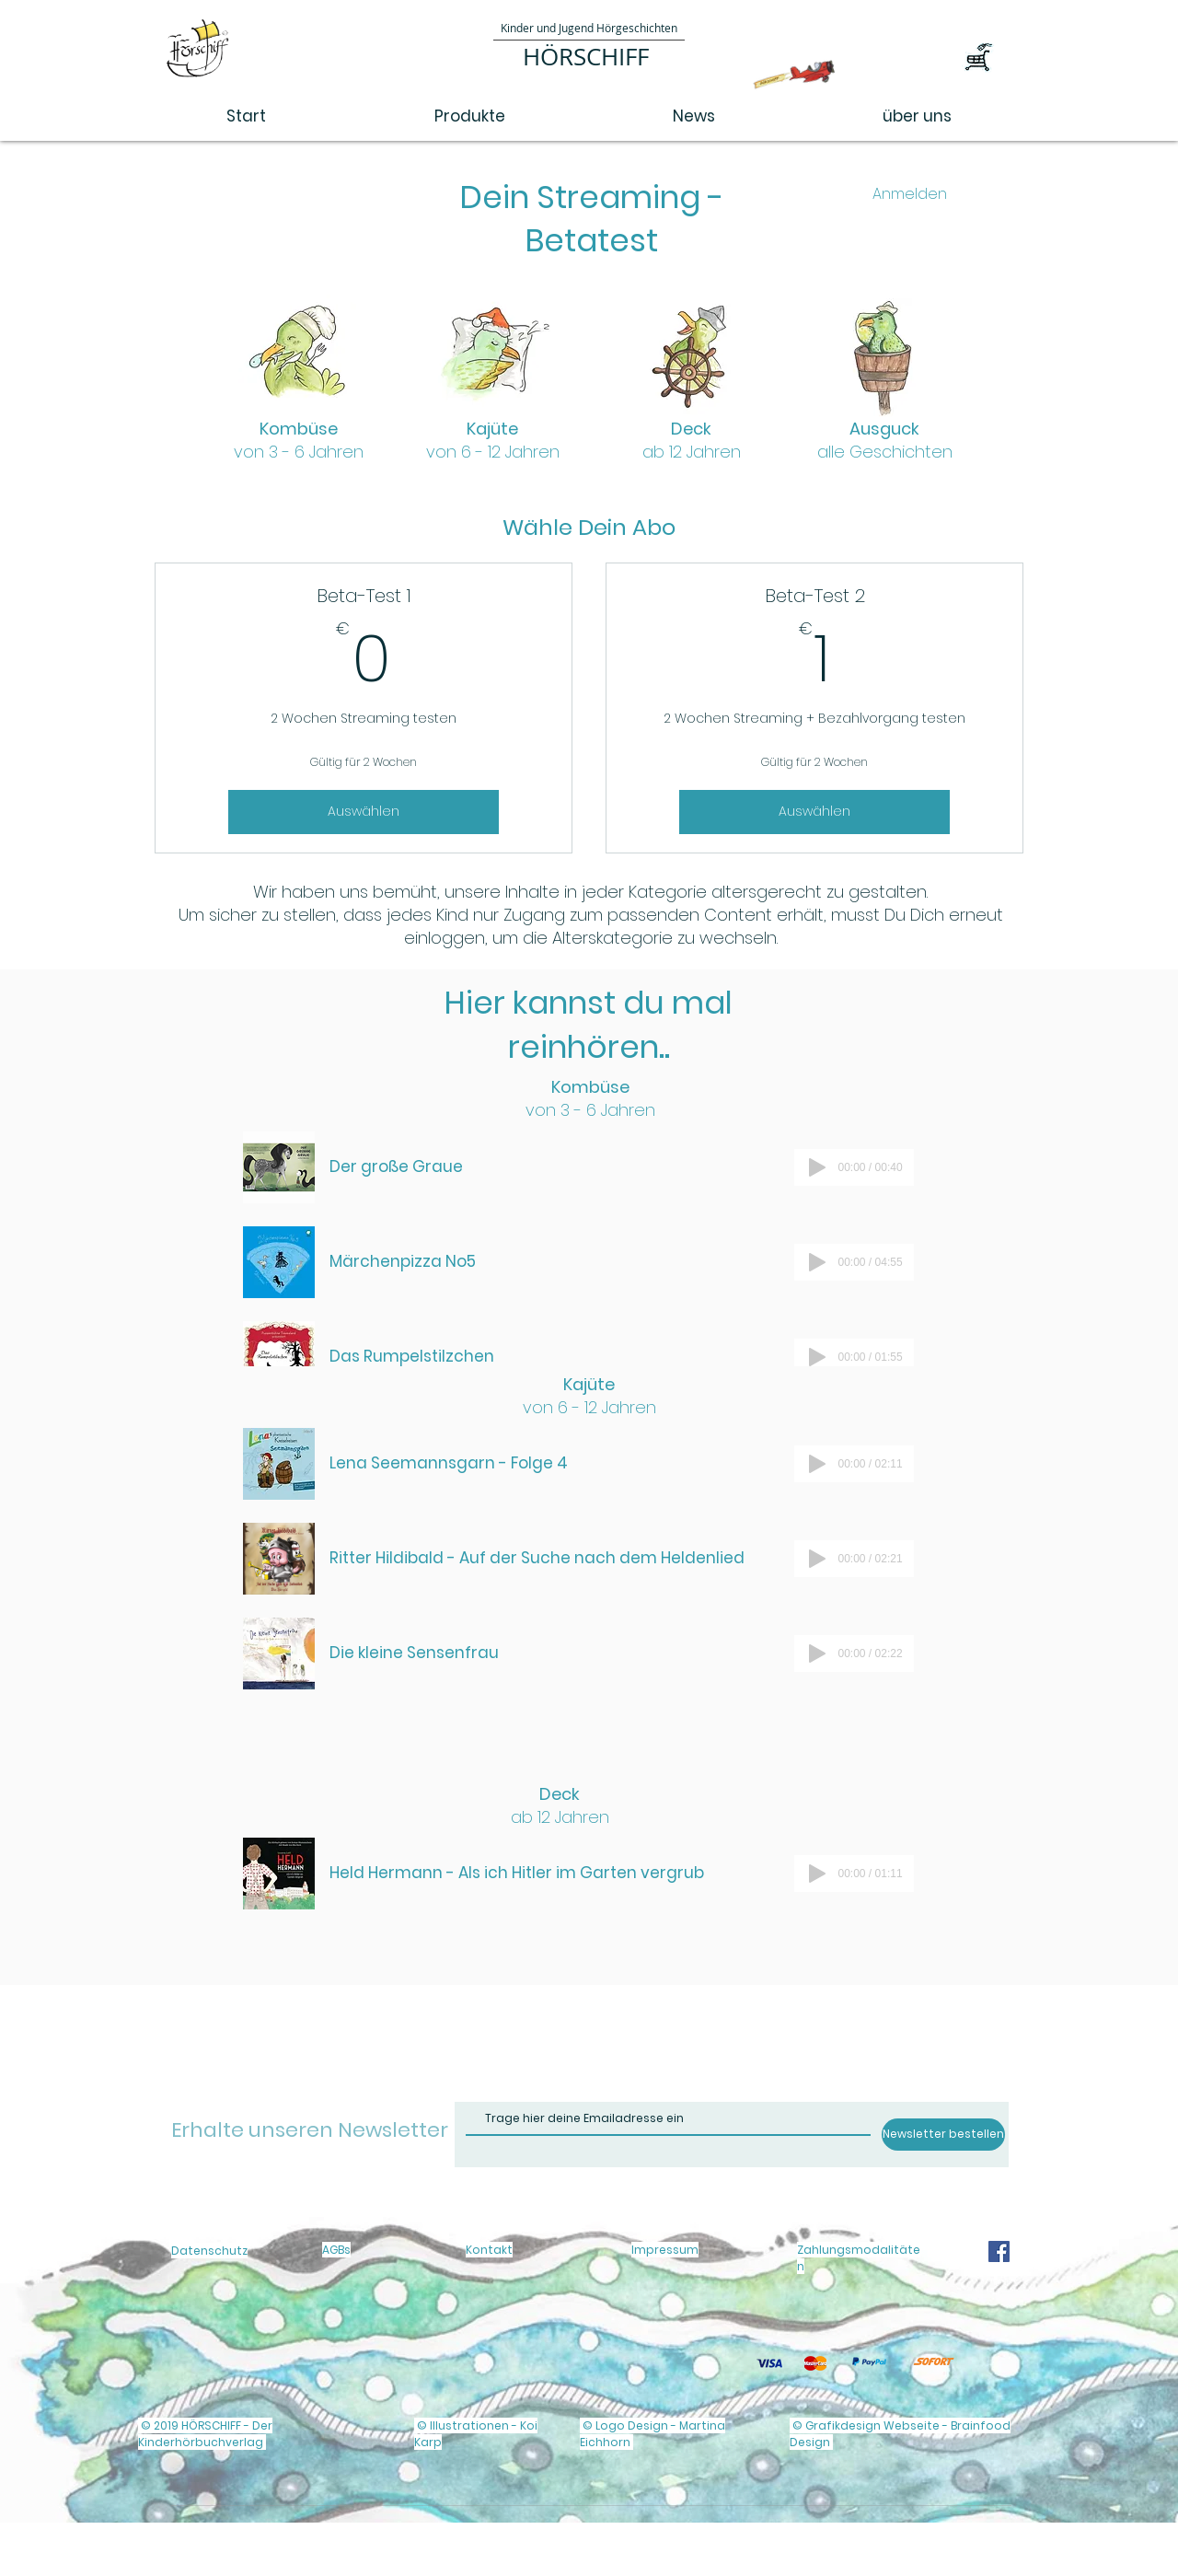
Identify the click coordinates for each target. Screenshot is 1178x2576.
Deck (691, 440)
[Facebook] (999, 2251)
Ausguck (885, 440)
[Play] (817, 1167)
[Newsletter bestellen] (943, 2134)
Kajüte (493, 440)
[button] (996, 61)
